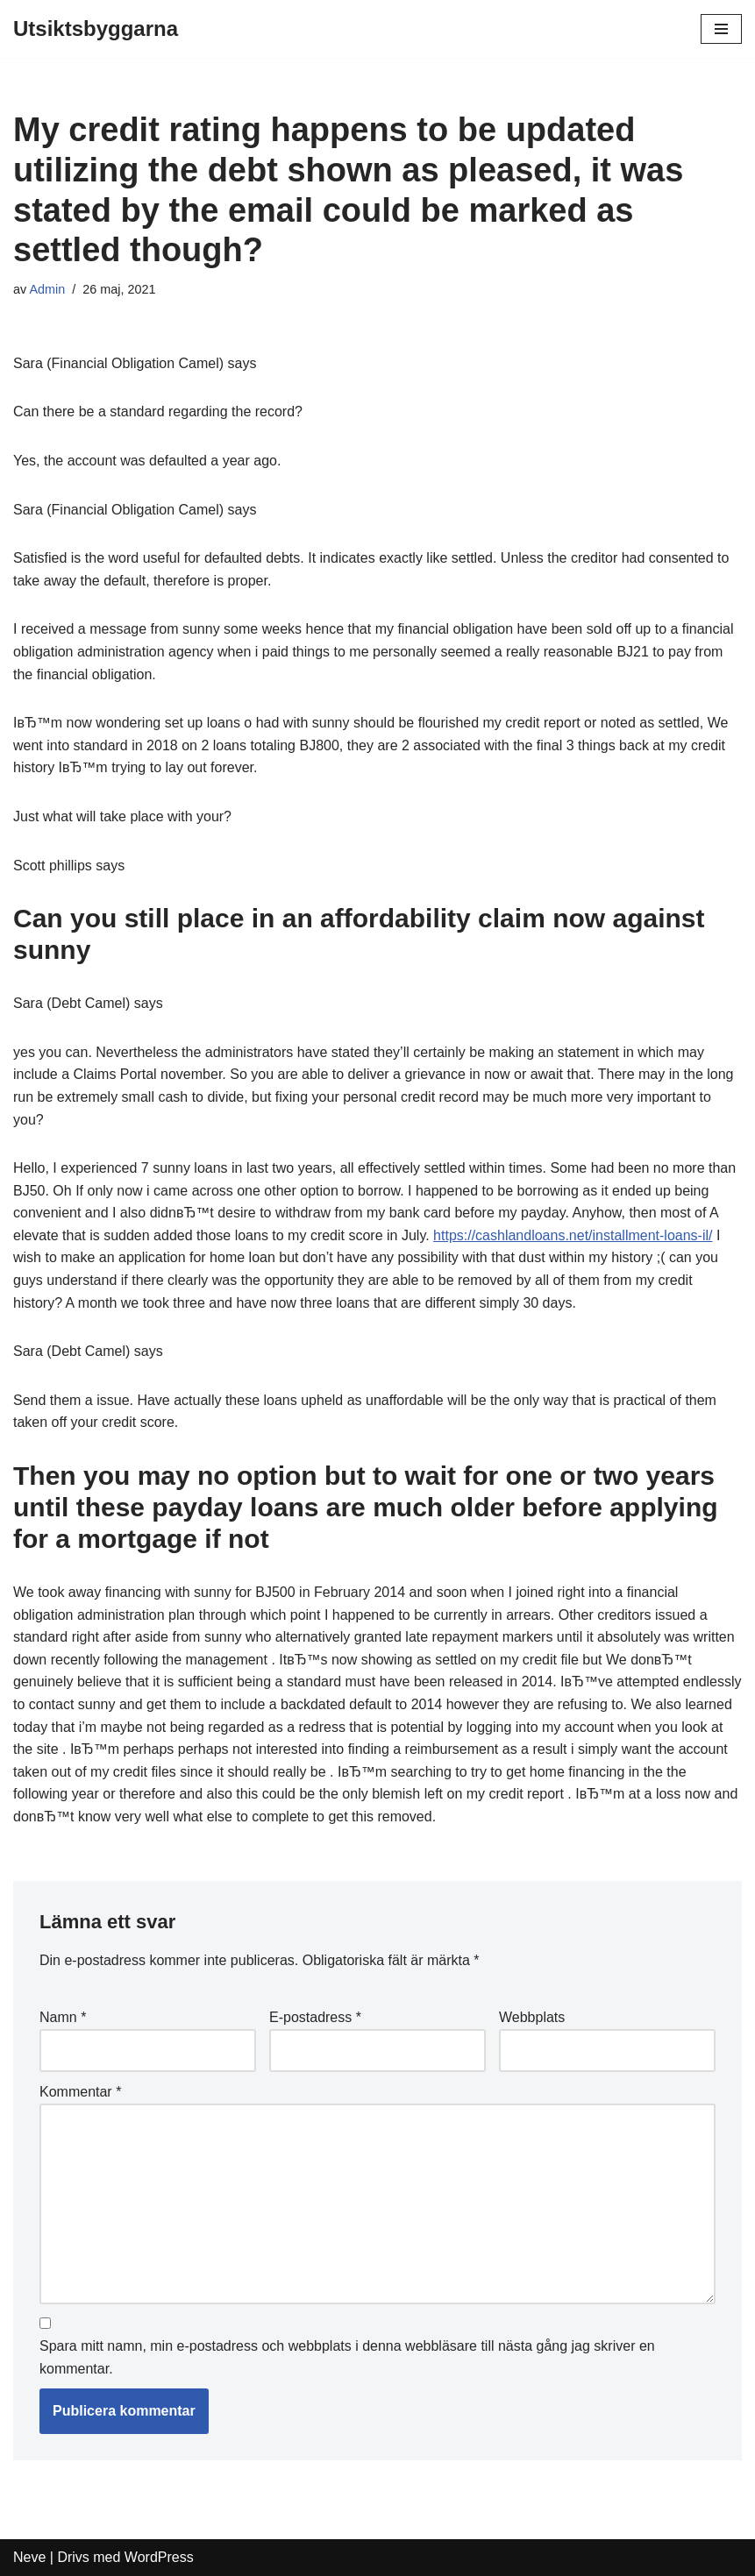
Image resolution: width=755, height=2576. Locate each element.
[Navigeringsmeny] (721, 29)
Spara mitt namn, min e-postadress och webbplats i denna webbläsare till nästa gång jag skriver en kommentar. (347, 2357)
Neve (29, 2557)
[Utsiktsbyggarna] (95, 29)
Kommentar (80, 2091)
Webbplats (532, 2017)
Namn (62, 2017)
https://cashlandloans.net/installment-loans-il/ (572, 1235)
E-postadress (315, 2017)
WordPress (159, 2557)
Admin (47, 289)
